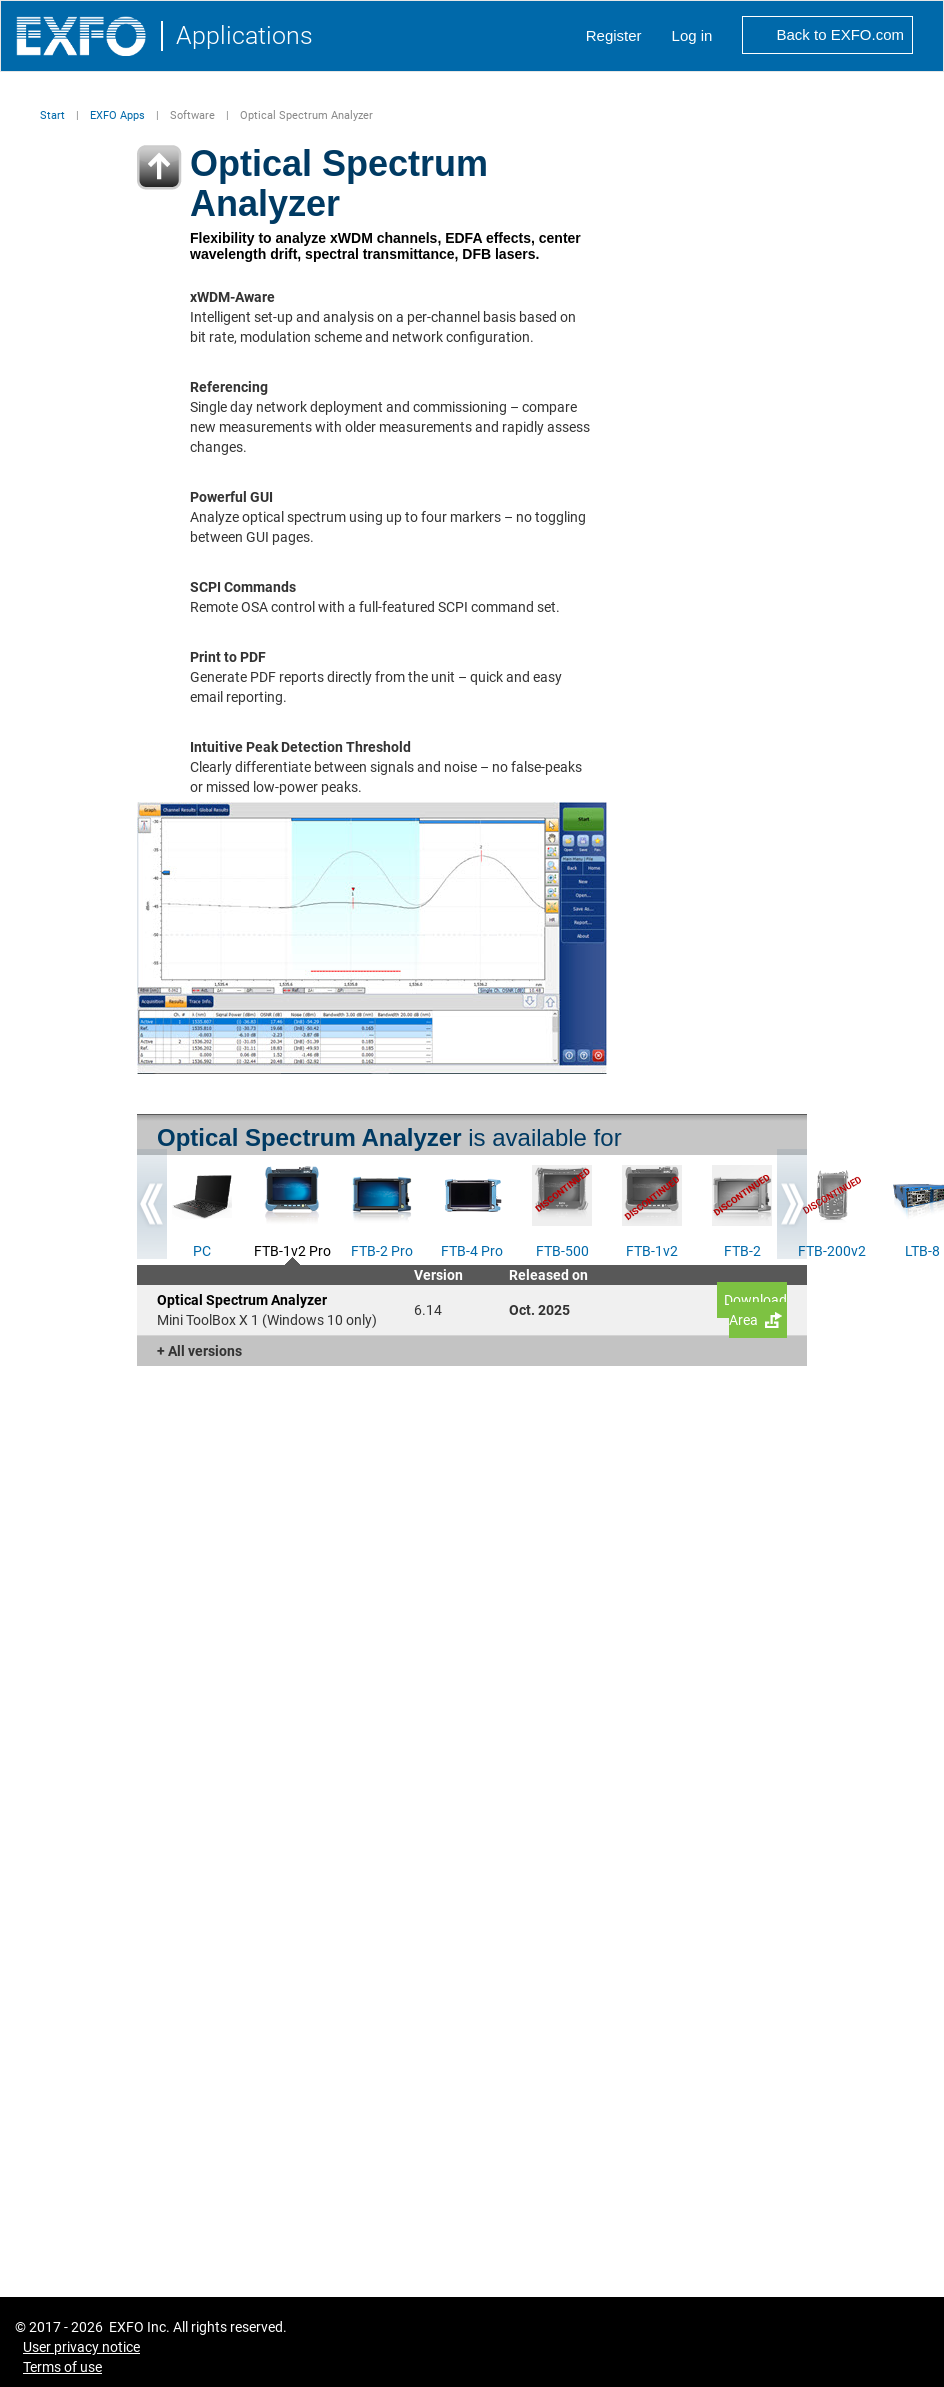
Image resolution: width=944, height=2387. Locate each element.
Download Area (755, 1310)
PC (202, 1249)
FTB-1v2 (652, 1249)
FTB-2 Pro (382, 1249)
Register (614, 35)
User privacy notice (81, 2347)
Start (52, 115)
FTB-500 (562, 1249)
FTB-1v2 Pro (292, 1249)
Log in (692, 35)
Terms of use (62, 2367)
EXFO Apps (117, 115)
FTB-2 (742, 1249)
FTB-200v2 (832, 1249)
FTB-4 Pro (472, 1249)
